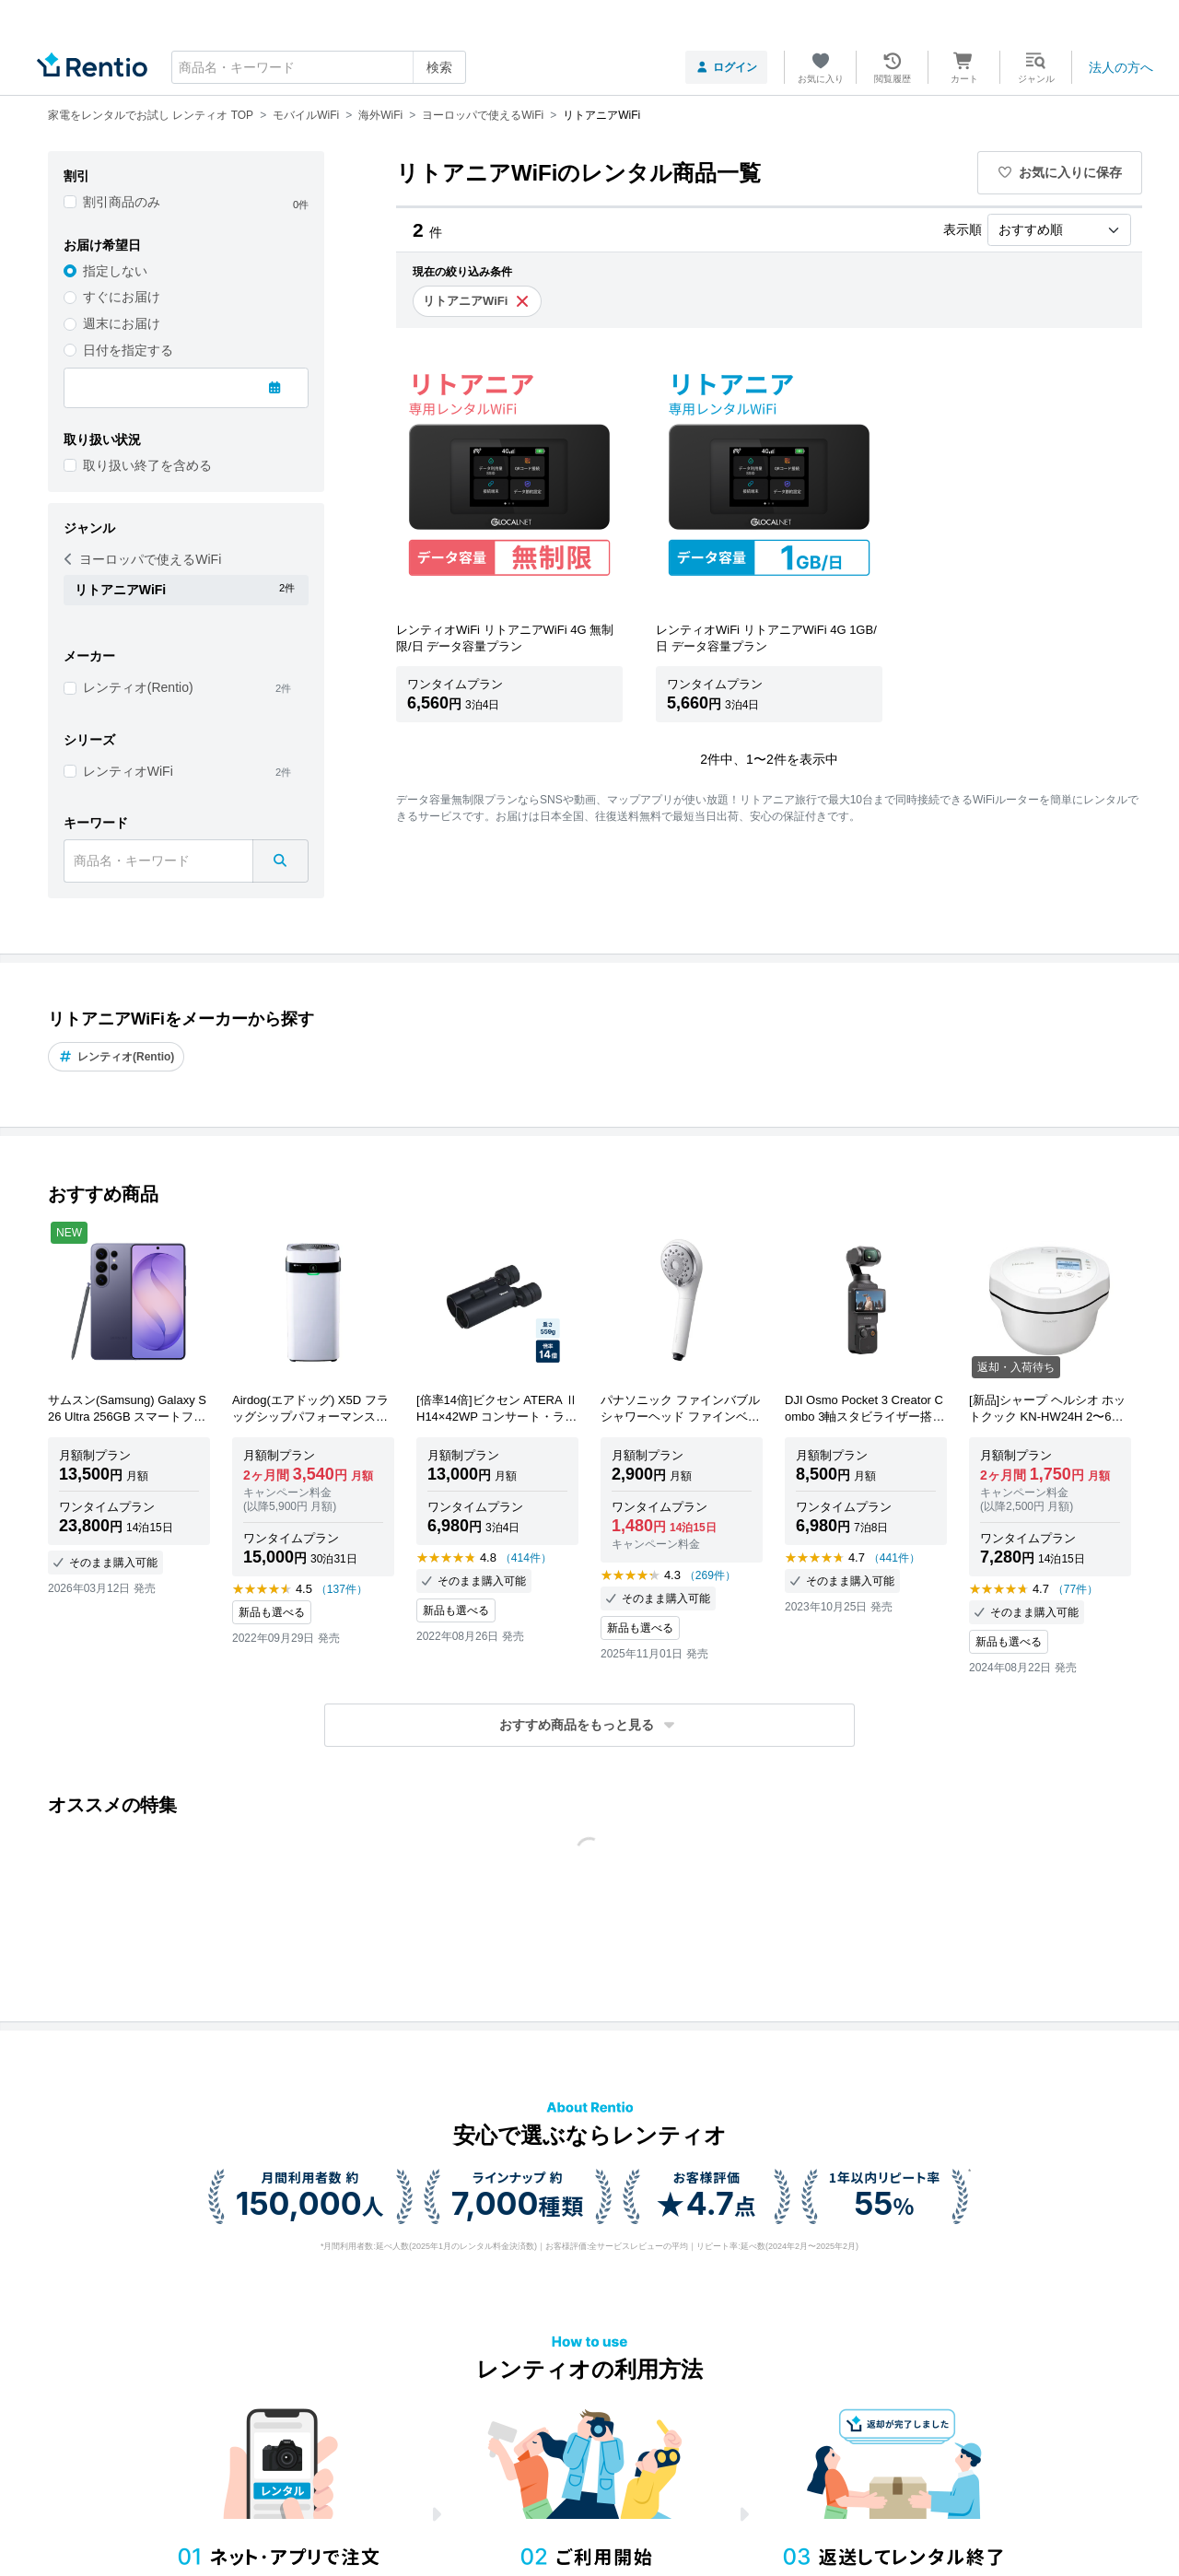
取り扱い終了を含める (147, 465)
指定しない (115, 270)
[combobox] (318, 67)
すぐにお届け (121, 296)
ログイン (726, 67)
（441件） (894, 1557)
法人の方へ (1121, 67)
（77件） (1075, 1589)
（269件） (710, 1575)
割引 (76, 176)
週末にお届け (121, 323)
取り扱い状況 (102, 439)
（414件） (526, 1557)
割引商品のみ (121, 201)
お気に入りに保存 (1060, 172)
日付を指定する (128, 350)
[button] (589, 1725)
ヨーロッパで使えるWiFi (143, 559)
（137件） (342, 1589)
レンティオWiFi (128, 771)
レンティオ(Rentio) (138, 687)
